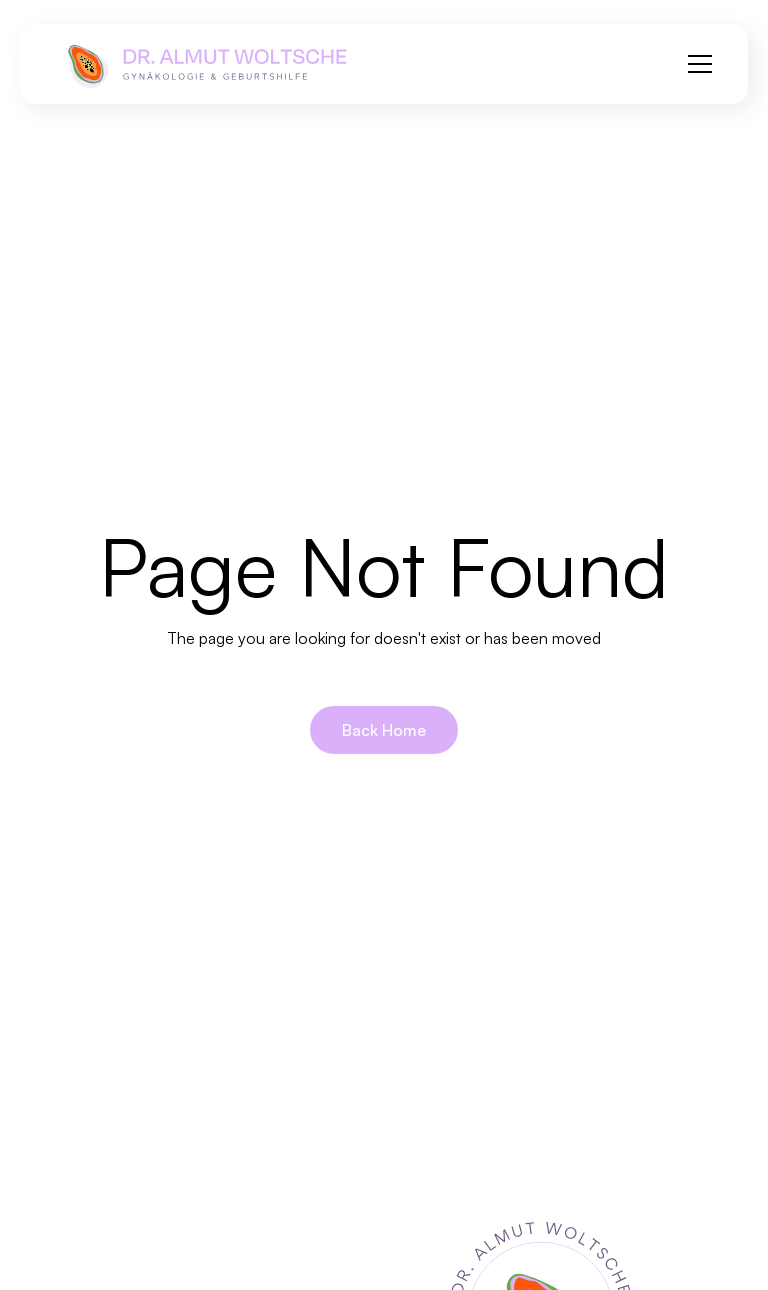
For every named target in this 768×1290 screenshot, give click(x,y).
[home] (206, 64)
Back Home (384, 730)
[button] (696, 64)
